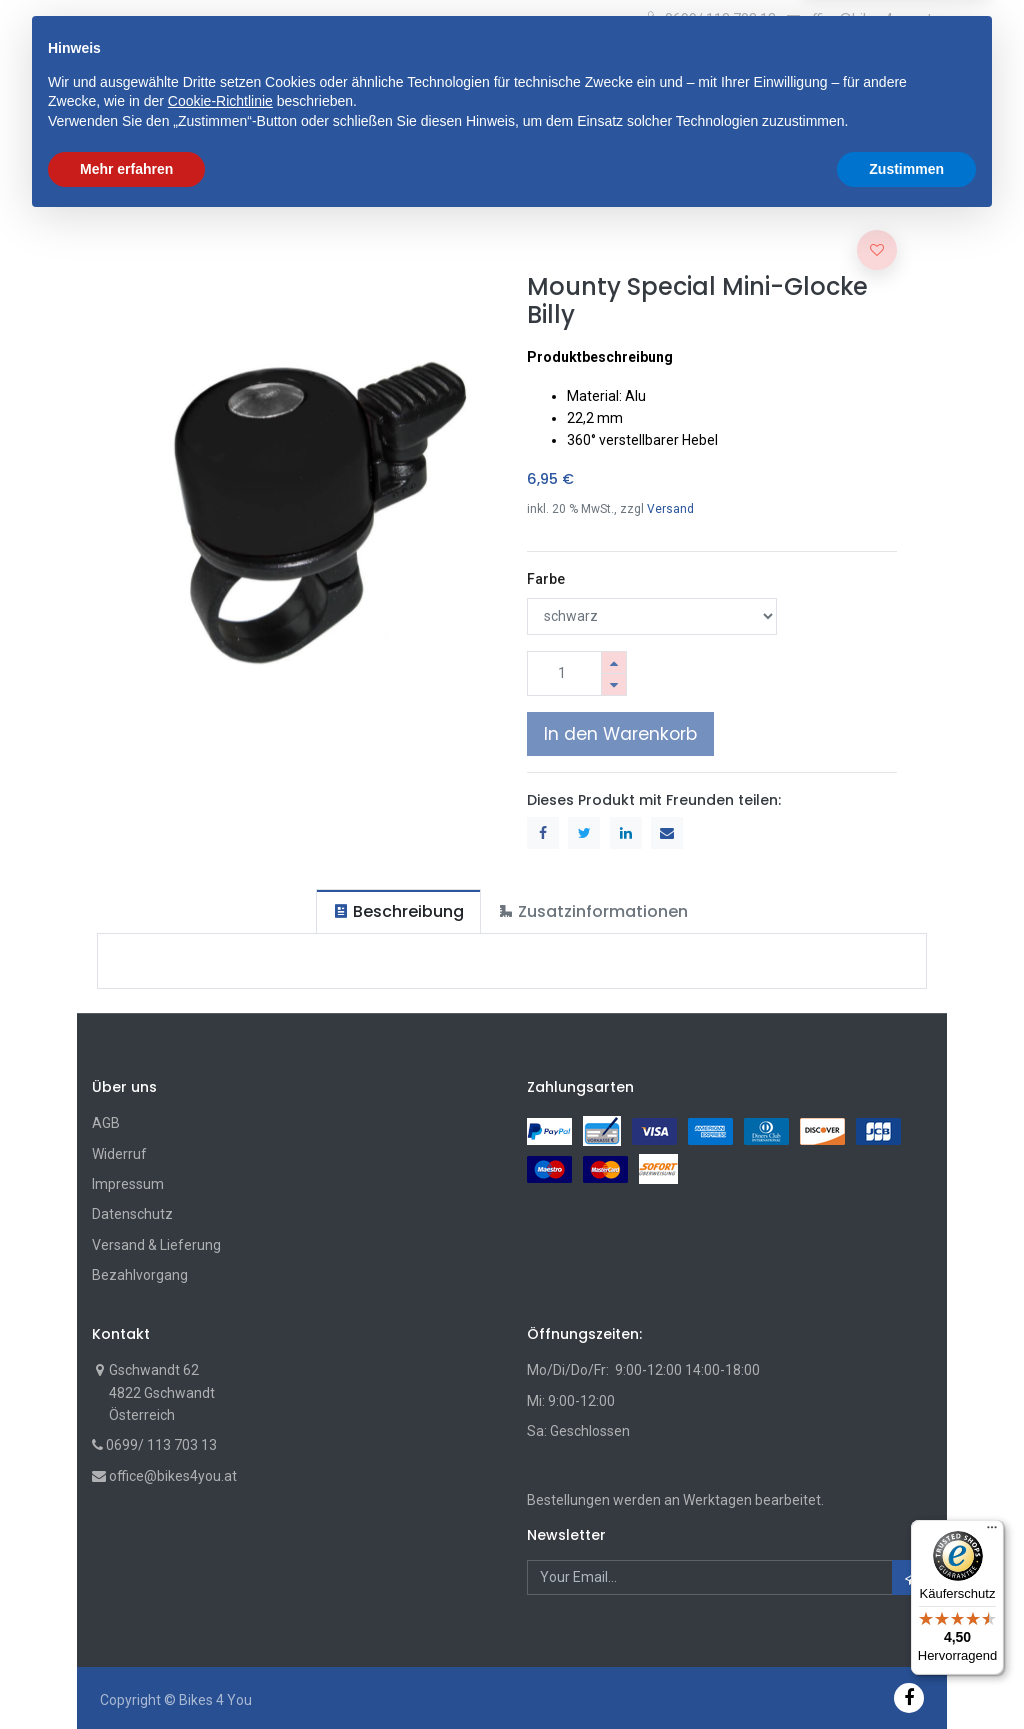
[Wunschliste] (873, 70)
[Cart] (840, 70)
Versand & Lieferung (156, 1245)
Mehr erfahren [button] (126, 1674)
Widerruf (119, 1154)
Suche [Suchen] (669, 69)
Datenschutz (132, 1214)
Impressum (128, 1184)
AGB (106, 1123)
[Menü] (992, 1532)
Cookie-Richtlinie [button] (220, 1607)
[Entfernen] (614, 684)
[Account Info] (914, 66)
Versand (670, 509)
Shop (124, 190)
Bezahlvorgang (140, 1275)
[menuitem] (146, 130)
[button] (343, 69)
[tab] (398, 911)
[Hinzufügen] (614, 662)
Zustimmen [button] (906, 1674)
